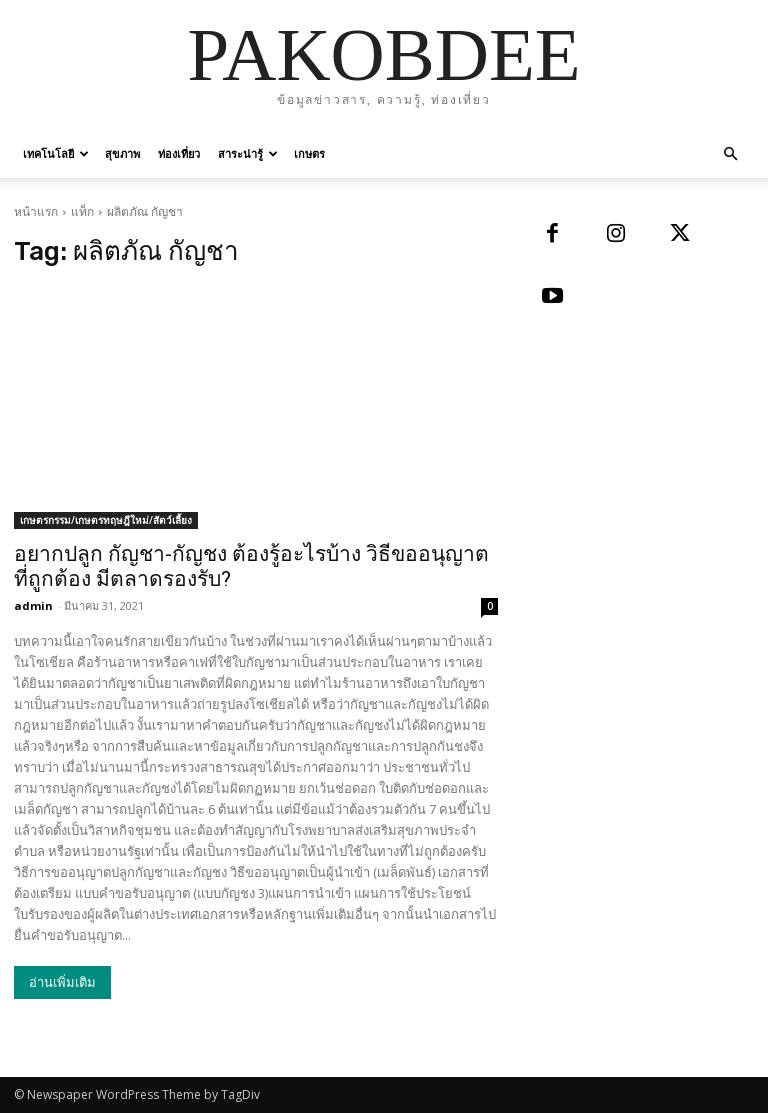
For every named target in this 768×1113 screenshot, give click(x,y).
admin (33, 605)
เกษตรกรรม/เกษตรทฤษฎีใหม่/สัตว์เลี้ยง (106, 520)
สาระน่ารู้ (248, 153)
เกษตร (309, 153)
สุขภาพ (122, 153)
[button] (730, 154)
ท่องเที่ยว (179, 153)
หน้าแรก (36, 211)
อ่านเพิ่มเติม (62, 982)
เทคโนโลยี (56, 153)
